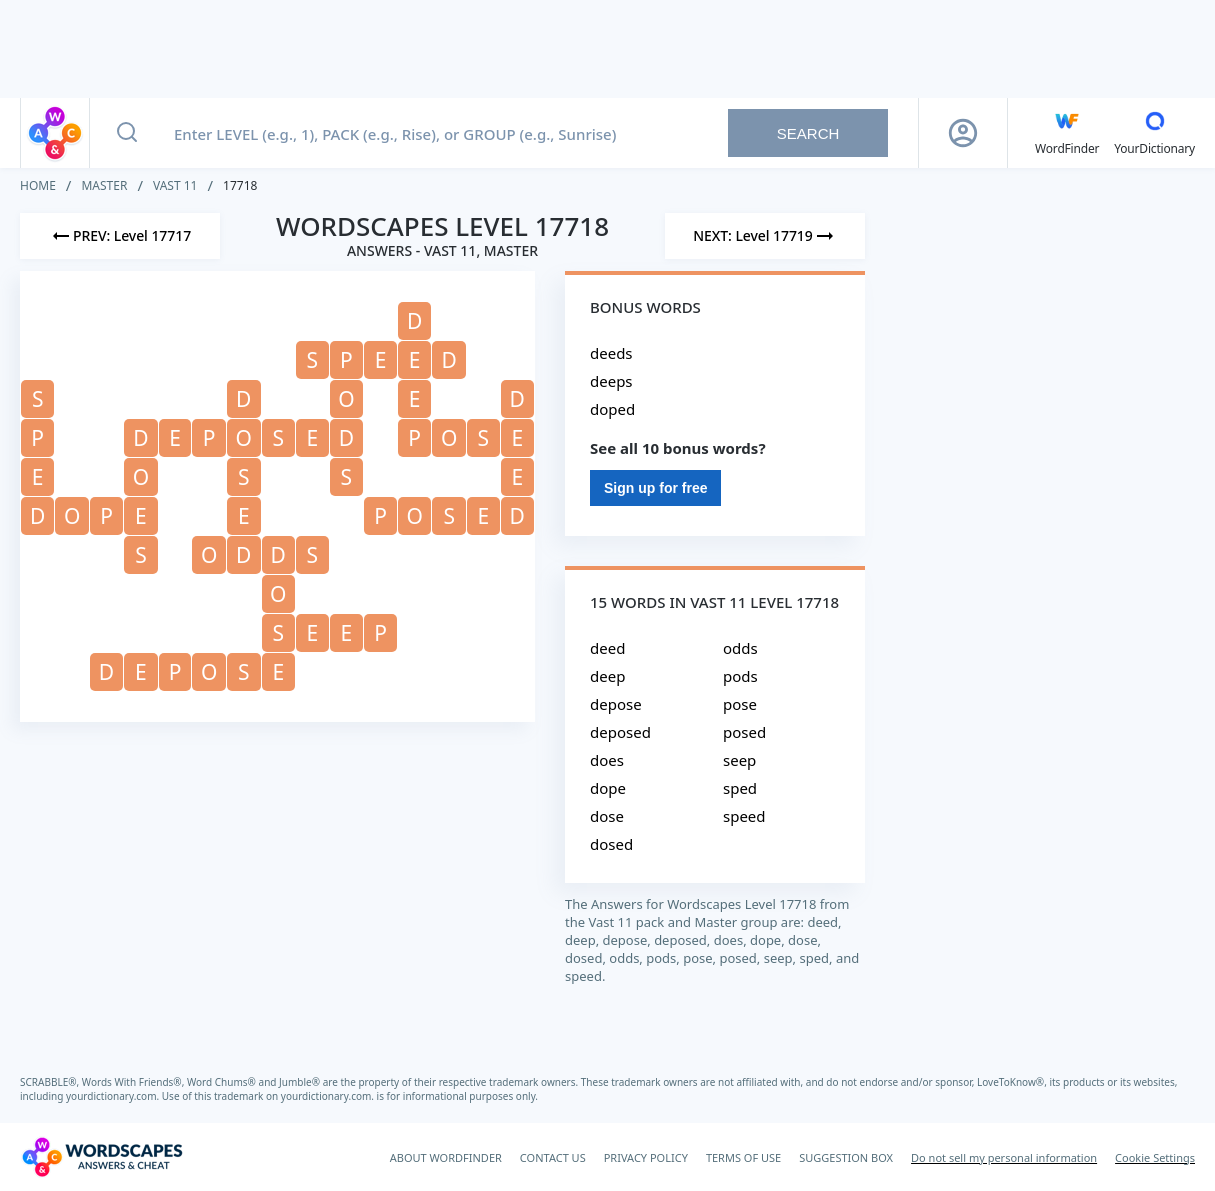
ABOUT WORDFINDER (446, 1157)
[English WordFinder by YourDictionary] (1067, 133)
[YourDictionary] (1154, 133)
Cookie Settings (1155, 1157)
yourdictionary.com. (114, 1096)
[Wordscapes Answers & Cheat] (102, 1157)
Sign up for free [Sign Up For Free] (655, 488)
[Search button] (127, 133)
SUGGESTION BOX (846, 1157)
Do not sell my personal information (1004, 1157)
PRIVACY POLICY (646, 1157)
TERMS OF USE (743, 1157)
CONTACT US (553, 1157)
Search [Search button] (808, 133)
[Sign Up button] (963, 133)
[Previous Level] (120, 236)
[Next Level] (765, 236)
